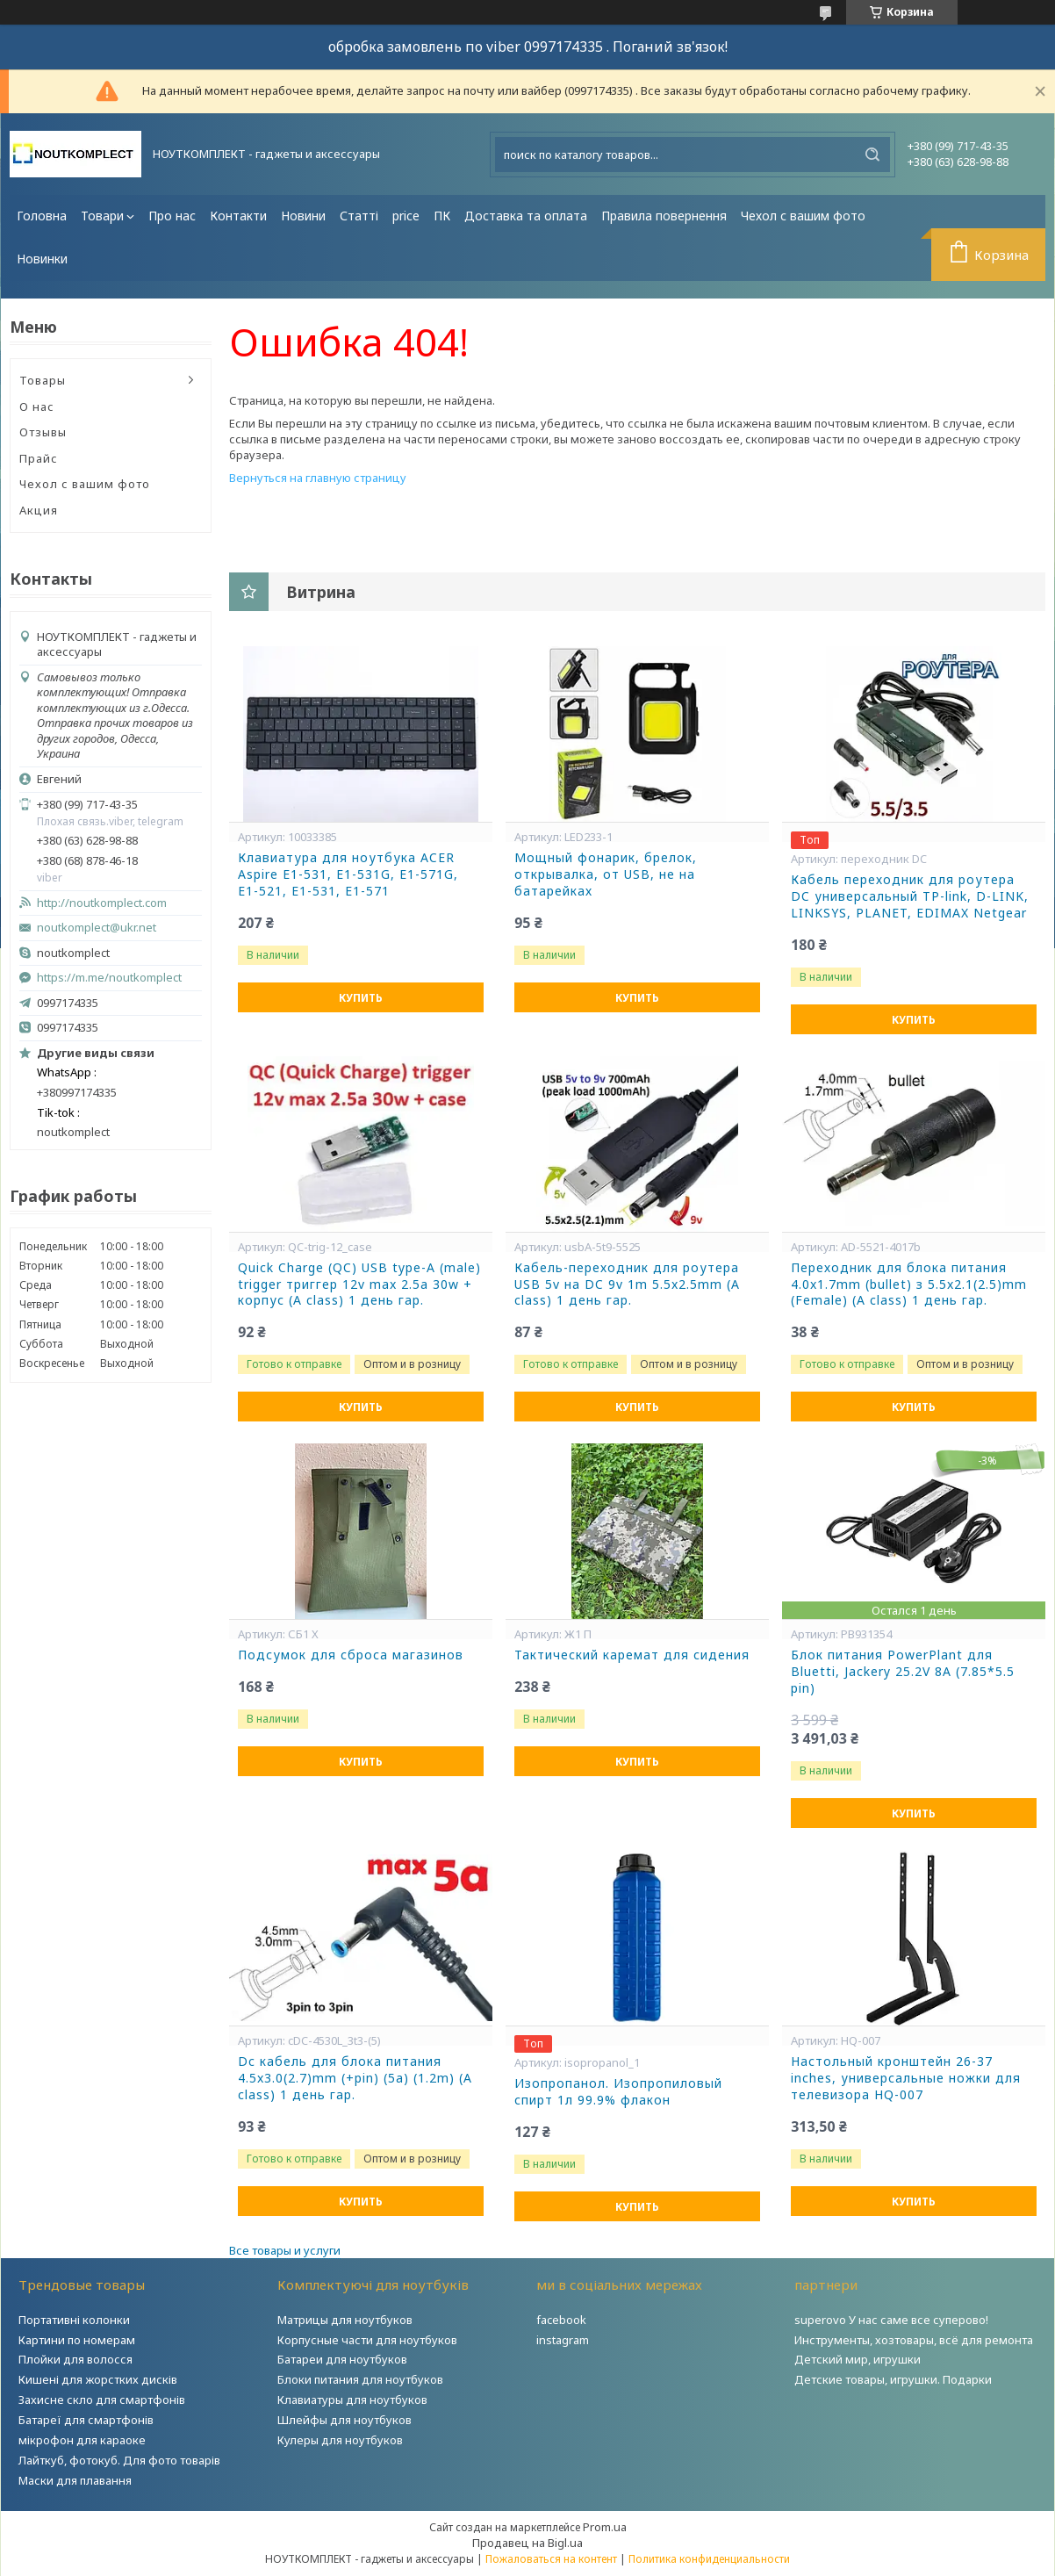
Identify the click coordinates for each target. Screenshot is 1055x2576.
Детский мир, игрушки (857, 2359)
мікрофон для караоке (82, 2440)
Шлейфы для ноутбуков (344, 2420)
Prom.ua (605, 2527)
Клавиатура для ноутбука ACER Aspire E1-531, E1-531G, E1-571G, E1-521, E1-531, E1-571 (348, 874)
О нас (36, 406)
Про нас (172, 215)
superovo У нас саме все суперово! (891, 2320)
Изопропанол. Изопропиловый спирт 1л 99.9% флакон (618, 2092)
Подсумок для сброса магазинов (350, 1655)
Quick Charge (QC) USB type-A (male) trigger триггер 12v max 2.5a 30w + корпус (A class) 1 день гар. (359, 1284)
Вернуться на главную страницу (317, 478)
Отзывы (43, 432)
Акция (38, 510)
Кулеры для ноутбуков (340, 2440)
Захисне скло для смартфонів (101, 2399)
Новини (303, 215)
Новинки (42, 258)
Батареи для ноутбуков (342, 2359)
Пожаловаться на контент (551, 2558)
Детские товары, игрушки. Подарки (893, 2379)
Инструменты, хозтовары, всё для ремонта (913, 2340)
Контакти (238, 215)
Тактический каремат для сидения (632, 1655)
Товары (42, 380)
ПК (442, 215)
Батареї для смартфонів (86, 2420)
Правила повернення (664, 215)
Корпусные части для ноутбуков (367, 2340)
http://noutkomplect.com (102, 903)
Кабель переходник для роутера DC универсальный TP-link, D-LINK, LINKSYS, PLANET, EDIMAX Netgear (910, 896)
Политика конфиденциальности (709, 2558)
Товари (102, 215)
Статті (359, 215)
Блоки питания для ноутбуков (360, 2379)
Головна (42, 215)
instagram (562, 2340)
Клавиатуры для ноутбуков (352, 2399)
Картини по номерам (76, 2340)
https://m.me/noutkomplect (109, 977)
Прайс (38, 458)
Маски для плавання (75, 2480)
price (406, 215)
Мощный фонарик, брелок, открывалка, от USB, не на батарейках (605, 874)
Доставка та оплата (525, 215)
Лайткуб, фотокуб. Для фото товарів (119, 2460)
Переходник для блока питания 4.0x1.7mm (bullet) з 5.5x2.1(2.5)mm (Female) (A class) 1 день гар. (909, 1284)
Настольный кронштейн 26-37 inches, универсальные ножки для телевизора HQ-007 (906, 2078)
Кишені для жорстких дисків (97, 2379)
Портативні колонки (74, 2320)
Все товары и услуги (285, 2250)
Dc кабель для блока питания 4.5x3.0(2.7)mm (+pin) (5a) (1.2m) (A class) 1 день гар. (355, 2078)
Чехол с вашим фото (803, 215)
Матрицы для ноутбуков (345, 2320)
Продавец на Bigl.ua (527, 2543)
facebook (561, 2320)
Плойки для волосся (75, 2359)
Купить (361, 997)
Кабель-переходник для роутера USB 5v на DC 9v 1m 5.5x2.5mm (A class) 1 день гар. (627, 1284)
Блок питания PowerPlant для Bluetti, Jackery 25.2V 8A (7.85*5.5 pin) (903, 1671)
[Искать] (872, 154)
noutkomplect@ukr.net (96, 927)
